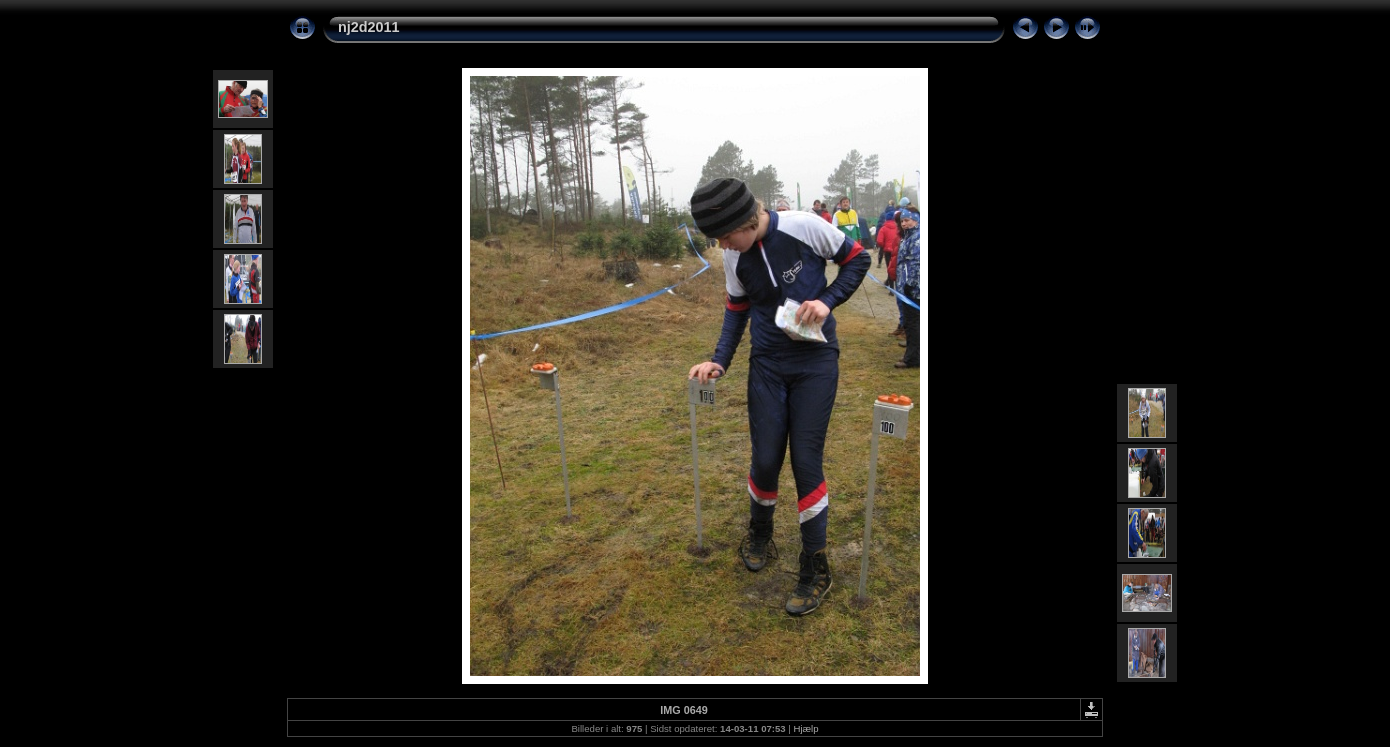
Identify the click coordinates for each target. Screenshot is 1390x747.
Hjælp (806, 728)
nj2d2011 (369, 27)
